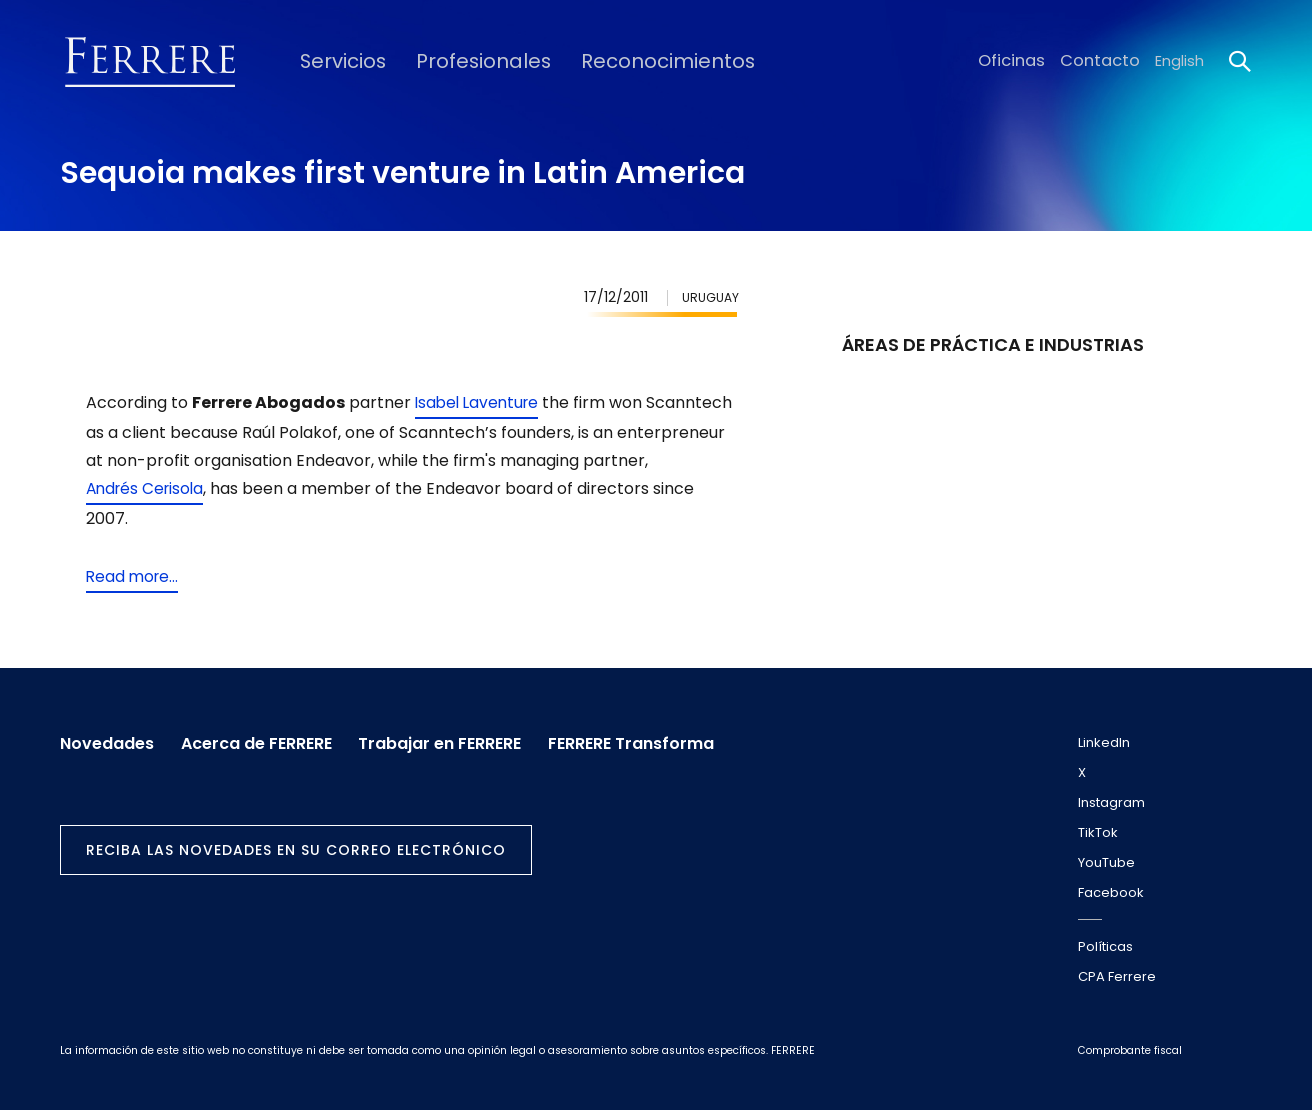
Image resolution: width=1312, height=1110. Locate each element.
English (1179, 61)
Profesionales (463, 61)
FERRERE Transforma (653, 739)
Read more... (134, 576)
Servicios (335, 61)
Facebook (1111, 892)
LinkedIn (1104, 742)
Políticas (1105, 946)
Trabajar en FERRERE (454, 739)
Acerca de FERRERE (263, 739)
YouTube (1106, 862)
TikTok (1098, 832)
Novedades (107, 739)
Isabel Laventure (480, 402)
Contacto (1104, 61)
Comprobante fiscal (1130, 1050)
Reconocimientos (628, 61)
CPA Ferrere (1117, 976)
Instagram (1111, 802)
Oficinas (1024, 61)
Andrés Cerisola (217, 488)
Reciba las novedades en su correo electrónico (296, 846)
